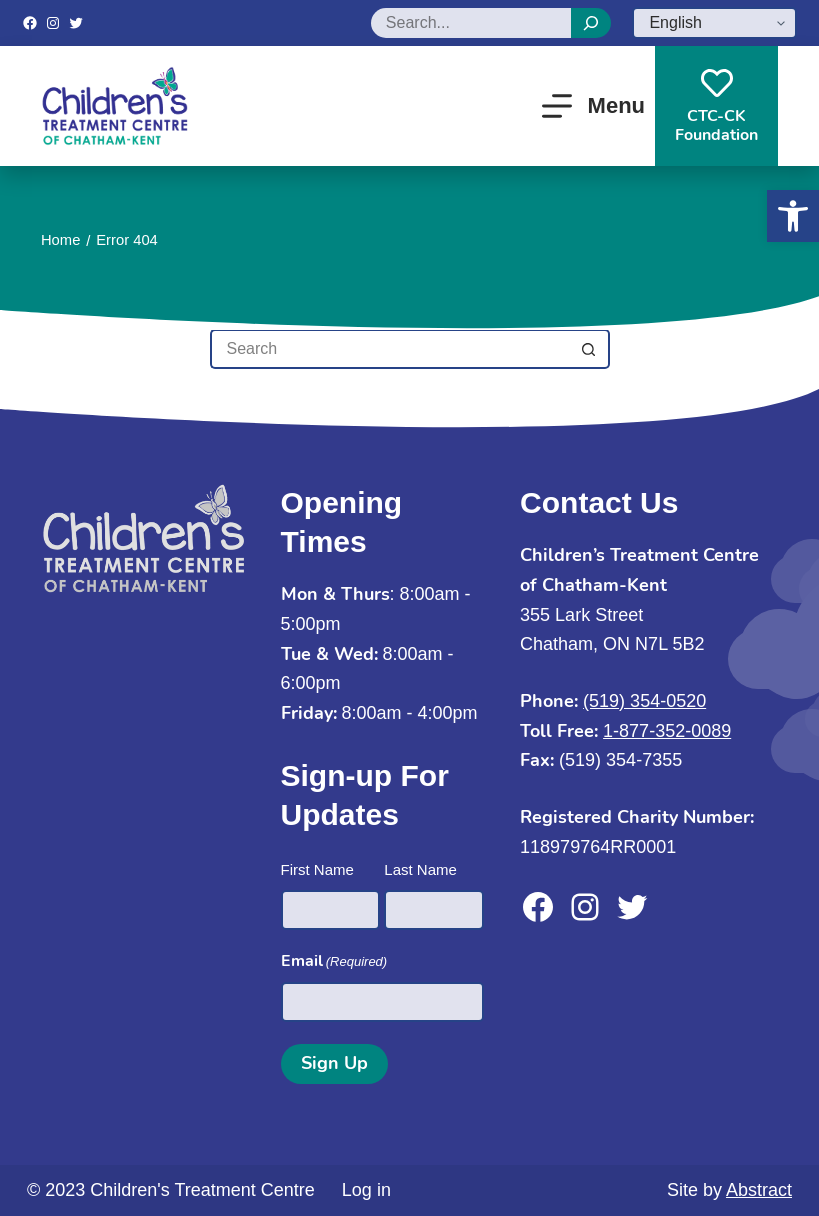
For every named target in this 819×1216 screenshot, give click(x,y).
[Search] (591, 23)
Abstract (759, 1190)
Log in (366, 1190)
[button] (793, 216)
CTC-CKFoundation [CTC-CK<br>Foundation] (716, 106)
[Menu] (593, 106)
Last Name (420, 869)
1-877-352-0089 (667, 731)
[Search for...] (390, 349)
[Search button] (590, 349)
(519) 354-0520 (644, 701)
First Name (317, 869)
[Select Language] (714, 23)
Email (334, 961)
